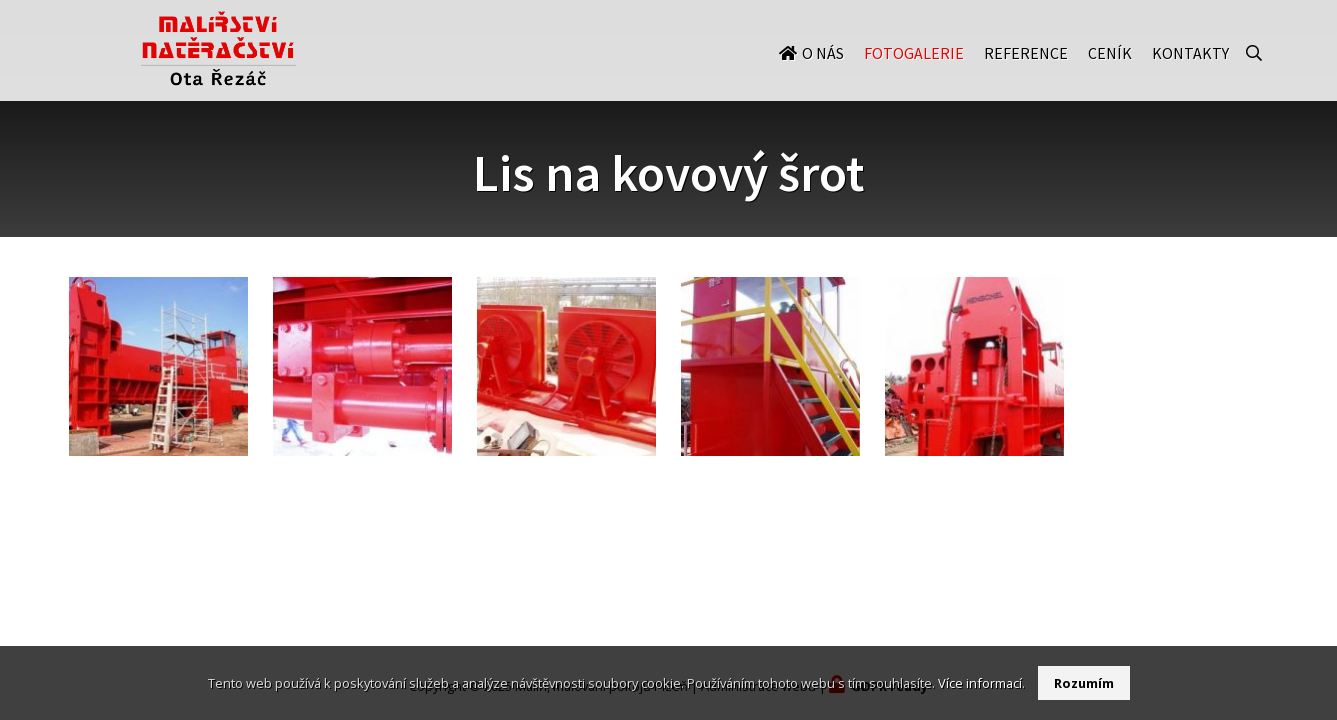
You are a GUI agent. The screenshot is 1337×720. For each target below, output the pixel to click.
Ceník (1110, 72)
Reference (1026, 72)
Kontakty (1190, 72)
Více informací (980, 683)
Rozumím (1084, 683)
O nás (823, 72)
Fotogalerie (914, 72)
